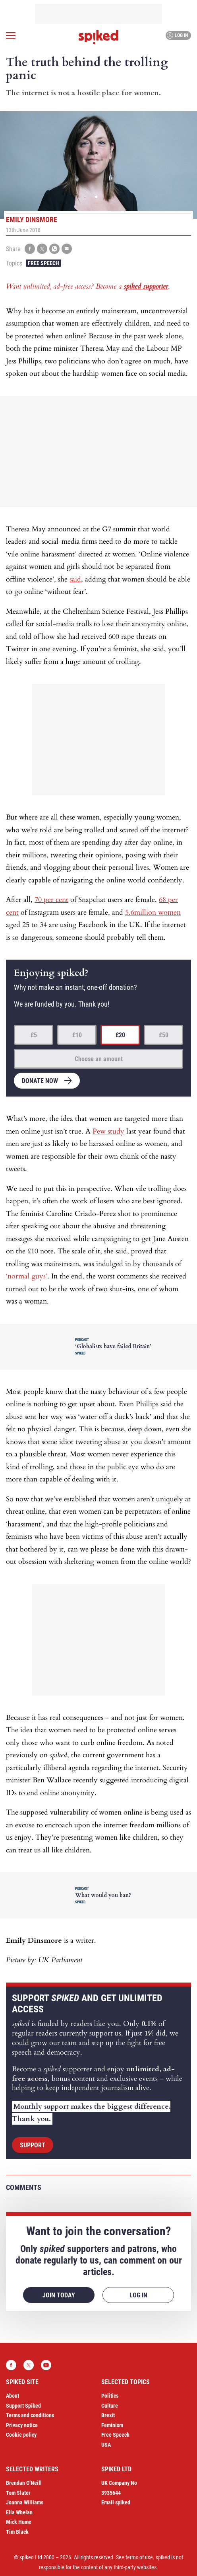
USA (106, 2444)
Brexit (108, 2415)
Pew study (108, 1131)
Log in (177, 35)
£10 (77, 1035)
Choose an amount (99, 1059)
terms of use (139, 2557)
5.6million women (153, 912)
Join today (58, 2295)
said (75, 579)
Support (32, 2145)
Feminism (112, 2425)
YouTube (46, 2365)
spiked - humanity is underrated (98, 37)
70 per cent (51, 900)
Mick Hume (18, 2522)
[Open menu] (10, 35)
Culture (109, 2405)
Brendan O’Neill (24, 2483)
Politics (109, 2396)
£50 (163, 1035)
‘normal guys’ (26, 1276)
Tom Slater (18, 2493)
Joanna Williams (24, 2502)
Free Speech (43, 263)
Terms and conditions (30, 2415)
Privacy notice (22, 2425)
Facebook (11, 2365)
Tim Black (17, 2532)
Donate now (40, 1081)
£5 (34, 1035)
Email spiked (115, 2502)
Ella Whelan (19, 2512)
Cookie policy (21, 2435)
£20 (120, 1035)
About (12, 2396)
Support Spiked (23, 2405)
